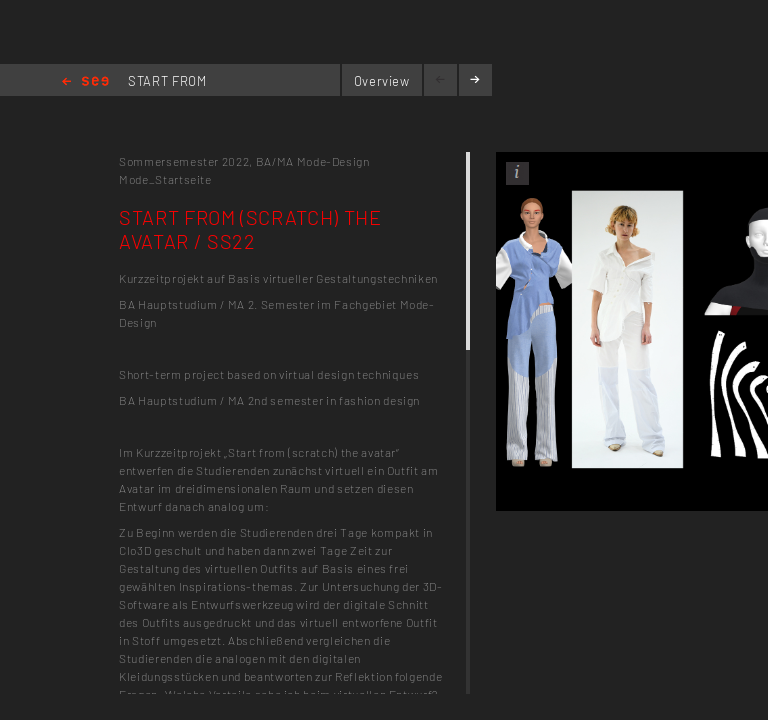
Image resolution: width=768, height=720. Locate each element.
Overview (382, 81)
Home (85, 82)
